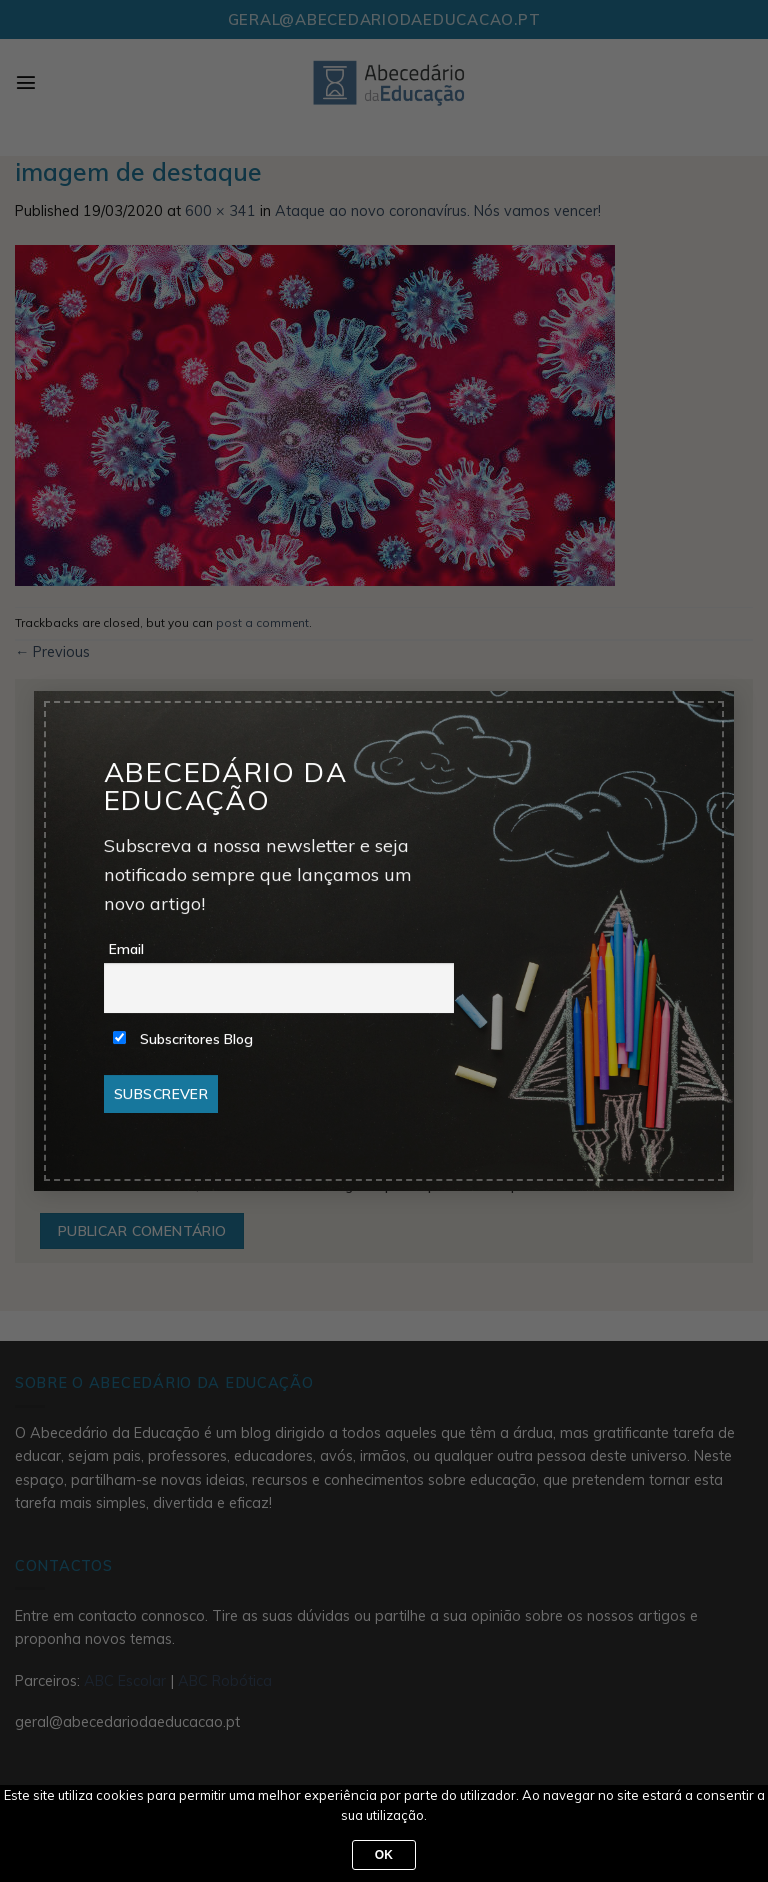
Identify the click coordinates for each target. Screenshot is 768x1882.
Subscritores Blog (183, 1039)
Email (126, 949)
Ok (384, 1855)
